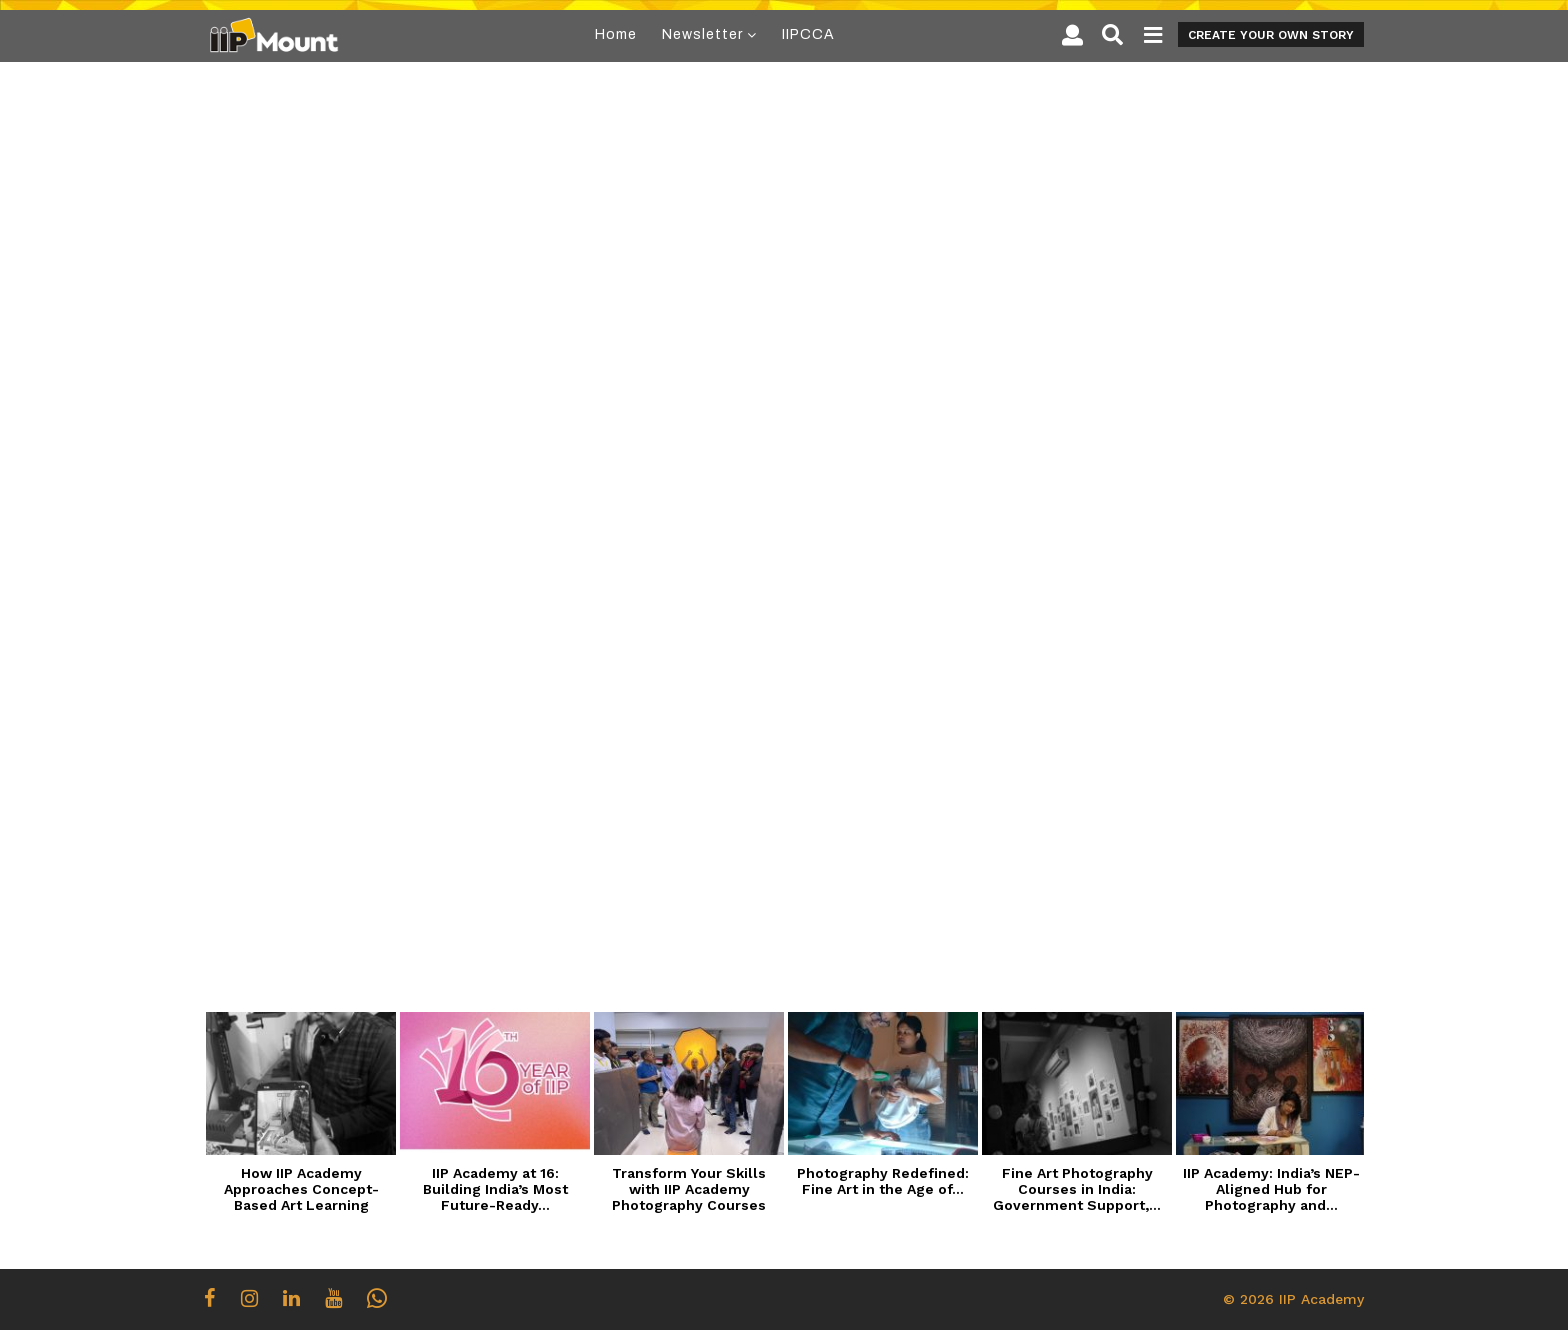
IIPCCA (808, 34)
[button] (1072, 35)
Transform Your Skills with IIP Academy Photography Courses (689, 1189)
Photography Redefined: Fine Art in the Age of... (883, 1181)
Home (616, 34)
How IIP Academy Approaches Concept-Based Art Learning (301, 1189)
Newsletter (702, 34)
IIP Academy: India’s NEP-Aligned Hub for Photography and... (1271, 1189)
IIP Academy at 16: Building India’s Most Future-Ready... (495, 1189)
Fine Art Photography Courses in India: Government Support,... (1077, 1189)
